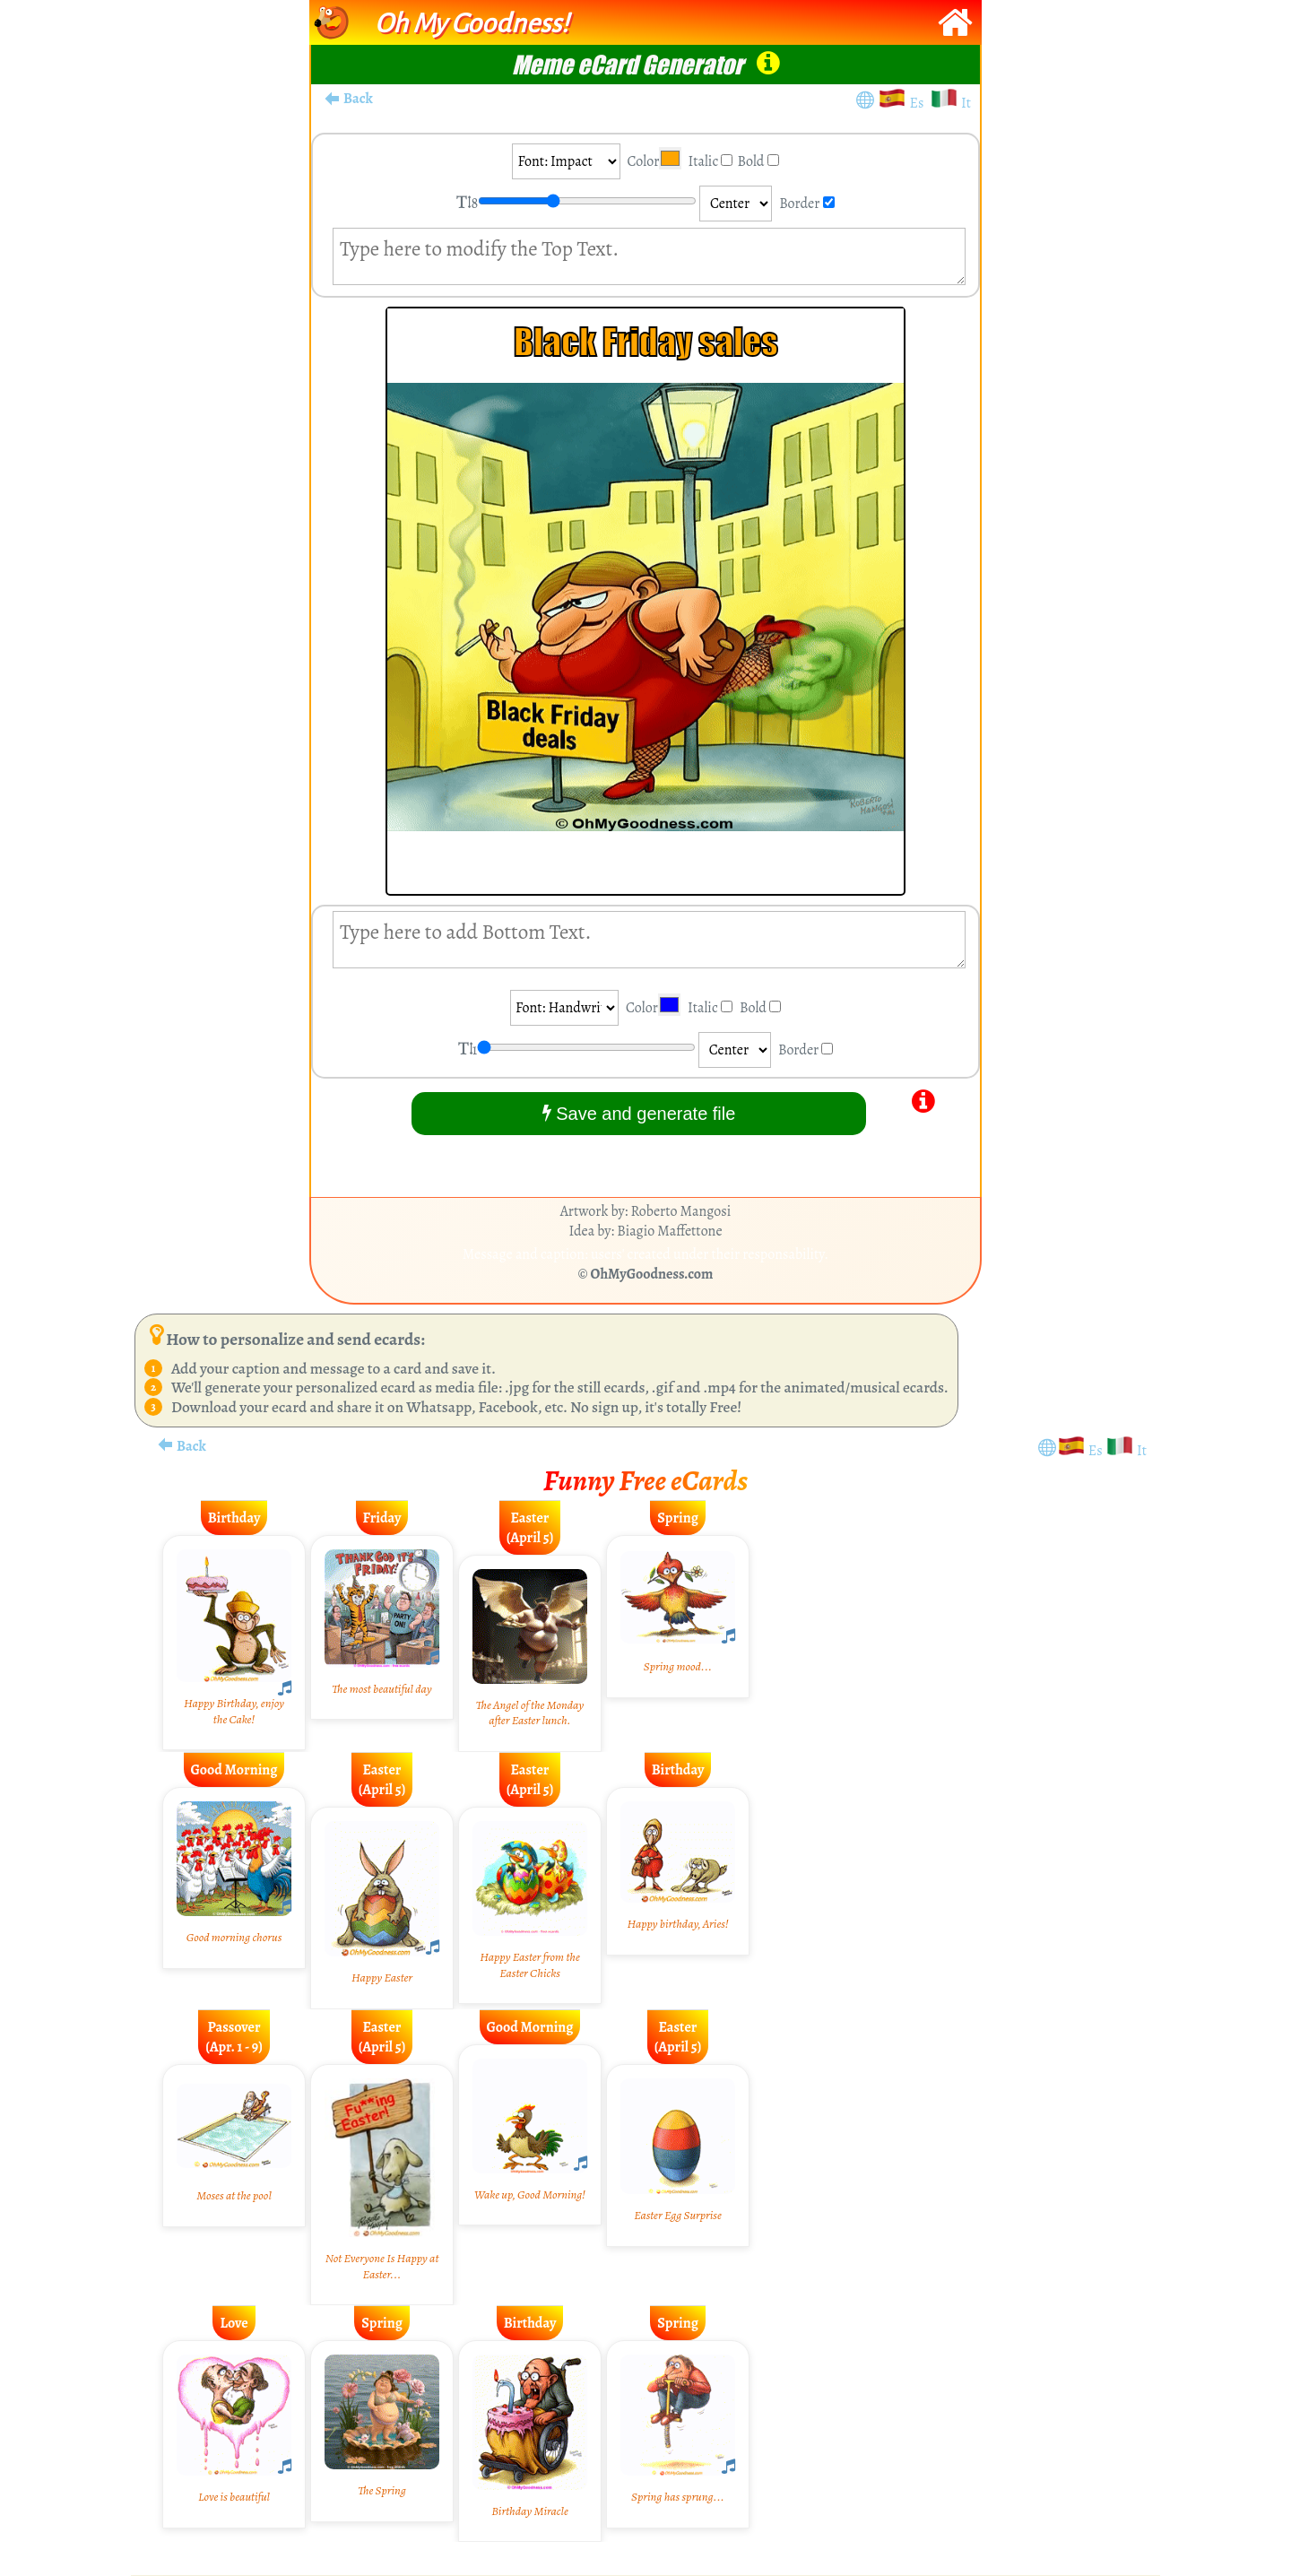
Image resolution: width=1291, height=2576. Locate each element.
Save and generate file (639, 1113)
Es (920, 103)
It (966, 103)
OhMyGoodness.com (652, 1274)
